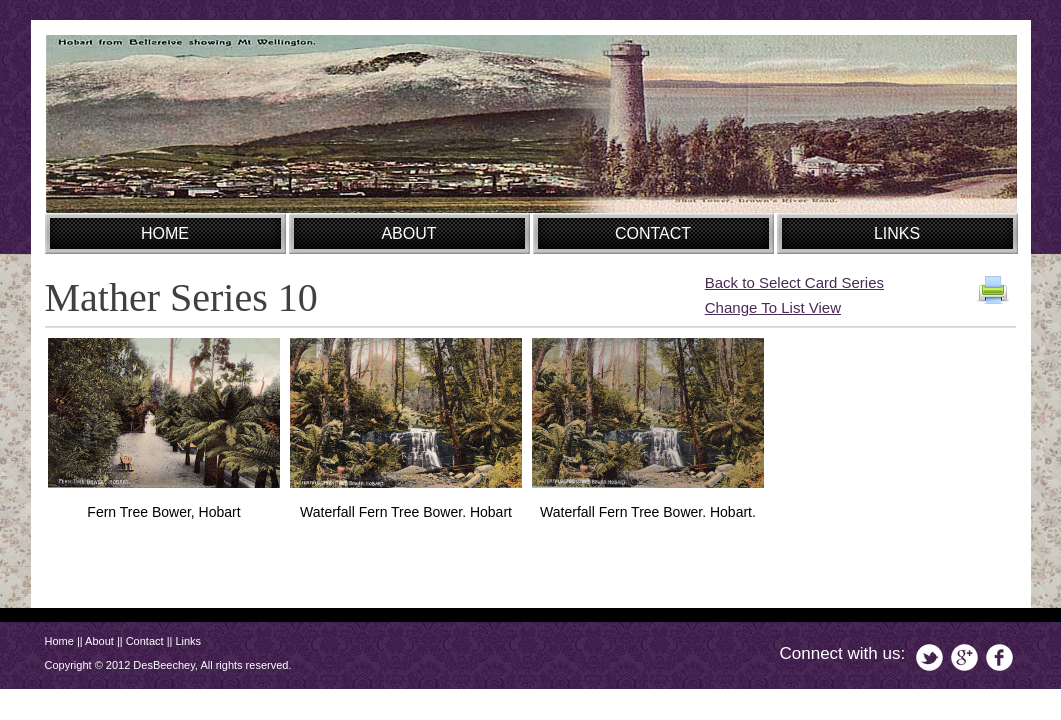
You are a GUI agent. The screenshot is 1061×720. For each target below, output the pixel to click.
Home (59, 641)
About (99, 641)
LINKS (897, 233)
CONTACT (653, 233)
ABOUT (408, 233)
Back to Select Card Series (794, 282)
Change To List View (773, 307)
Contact (145, 641)
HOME (165, 233)
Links (188, 641)
